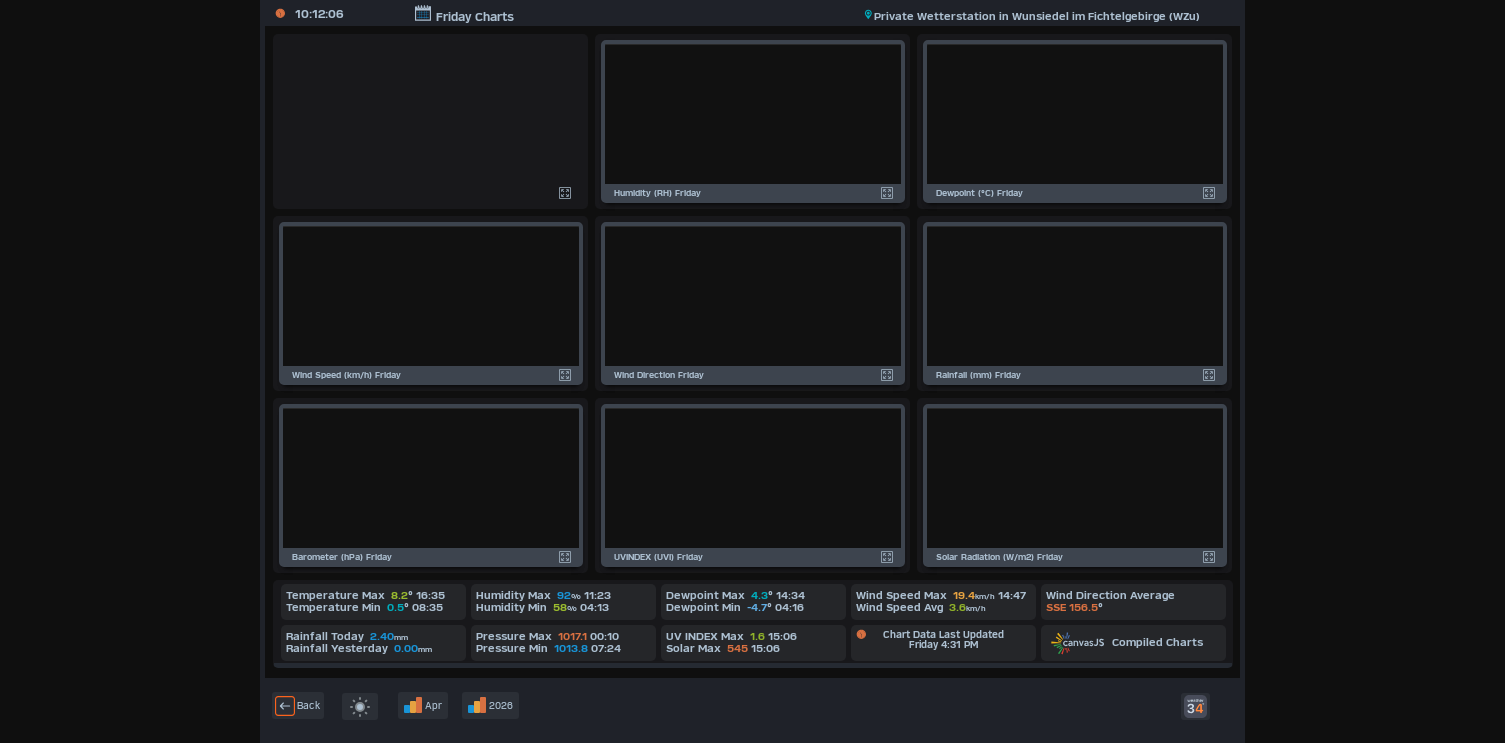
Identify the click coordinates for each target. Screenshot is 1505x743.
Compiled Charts (1127, 642)
